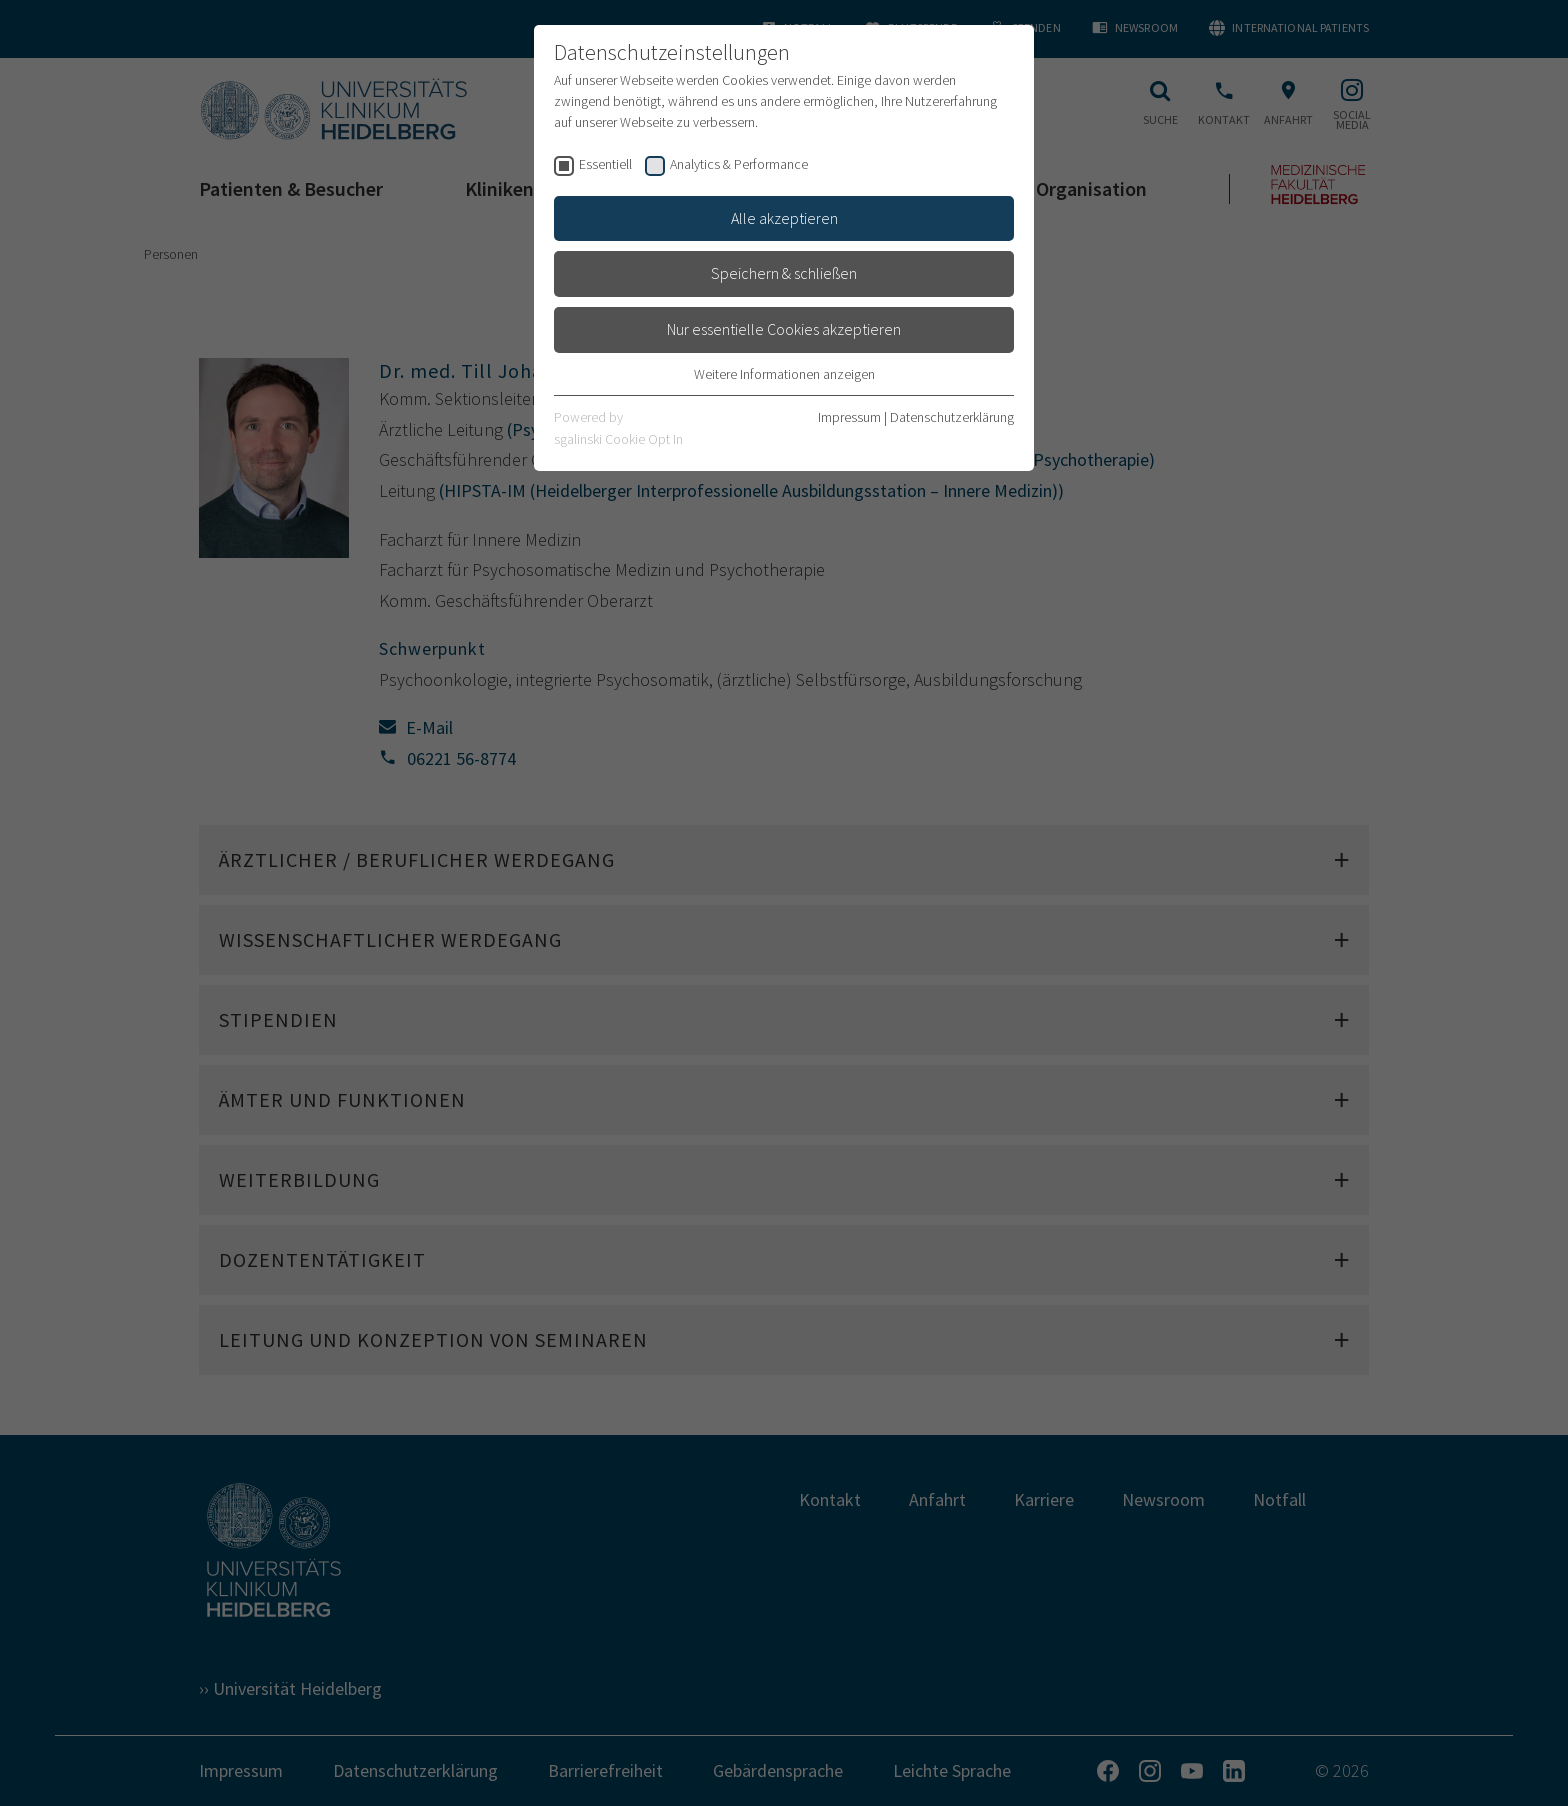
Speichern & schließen (784, 273)
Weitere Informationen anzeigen (784, 374)
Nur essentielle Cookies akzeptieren (784, 329)
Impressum (849, 417)
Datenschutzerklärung (952, 417)
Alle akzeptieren (784, 218)
